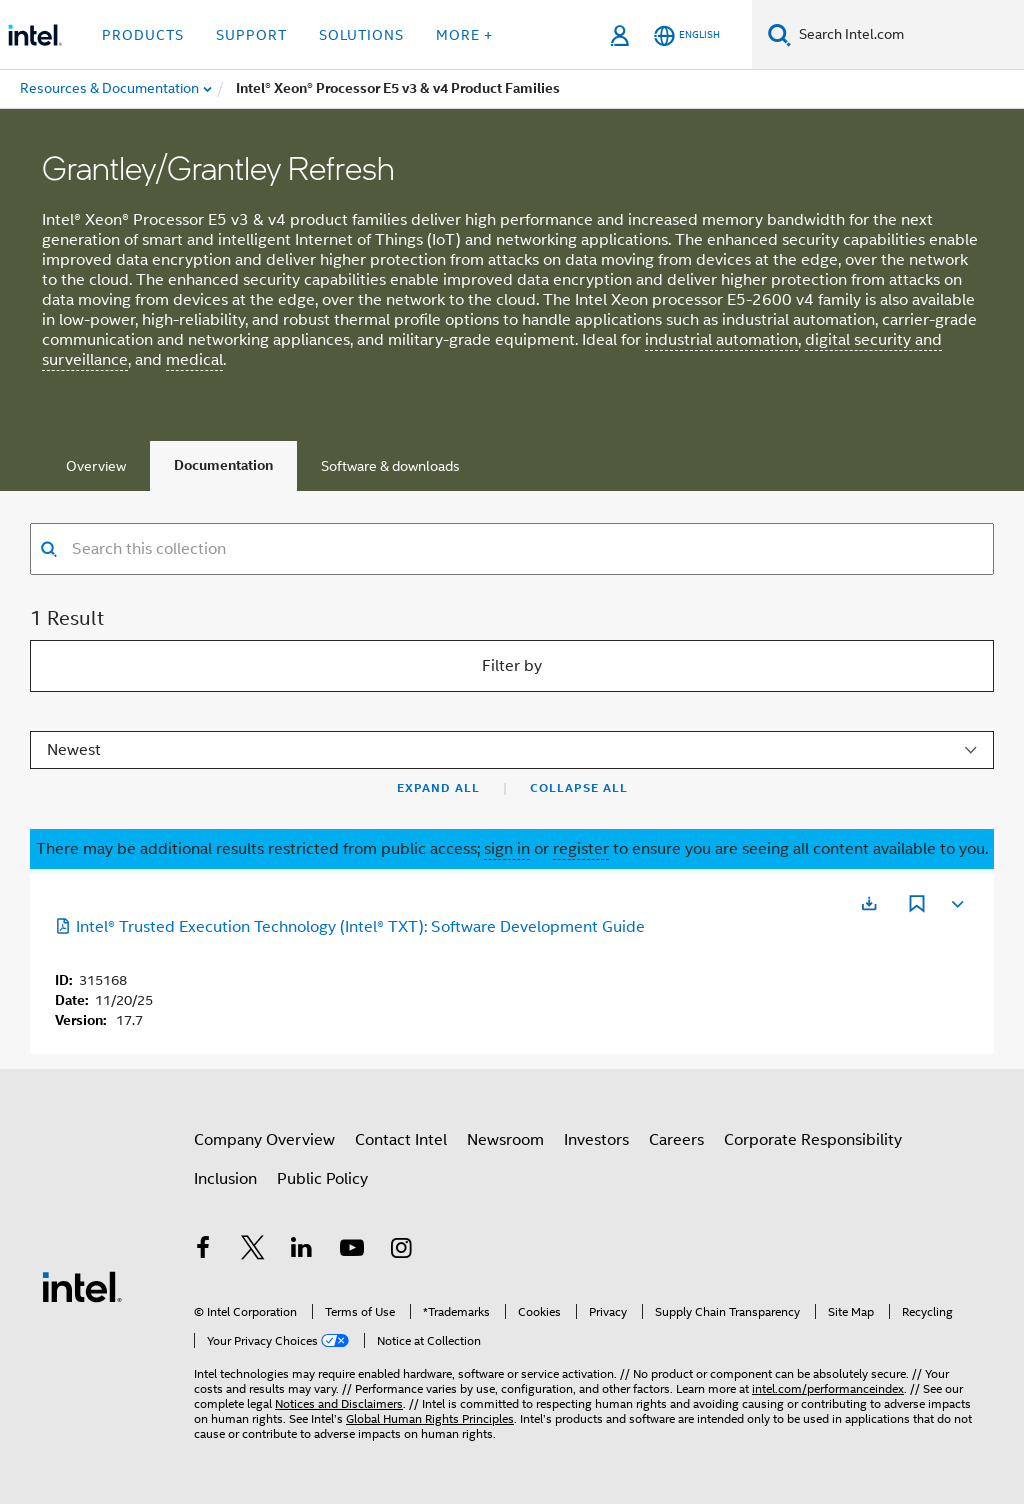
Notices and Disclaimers (339, 1403)
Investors (596, 1140)
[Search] (779, 34)
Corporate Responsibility (813, 1140)
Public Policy (322, 1179)
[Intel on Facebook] (203, 1251)
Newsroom (505, 1140)
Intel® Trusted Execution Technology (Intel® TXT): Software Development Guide (350, 927)
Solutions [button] (361, 35)
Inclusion (225, 1179)
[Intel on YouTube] (352, 1251)
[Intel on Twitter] (253, 1251)
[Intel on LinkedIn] (302, 1251)
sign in (507, 849)
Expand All (438, 788)
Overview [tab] (96, 466)
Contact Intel (401, 1140)
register (581, 849)
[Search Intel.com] (907, 35)
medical (194, 360)
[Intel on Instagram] (401, 1251)
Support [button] (251, 35)
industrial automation (721, 340)
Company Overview (264, 1140)
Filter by (512, 666)
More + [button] (464, 35)
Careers (676, 1140)
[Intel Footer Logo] (82, 1286)
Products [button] (143, 35)
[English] (687, 35)
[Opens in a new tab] (869, 903)
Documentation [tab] (223, 465)
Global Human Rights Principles (430, 1418)
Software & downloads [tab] (390, 466)
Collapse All (579, 788)
